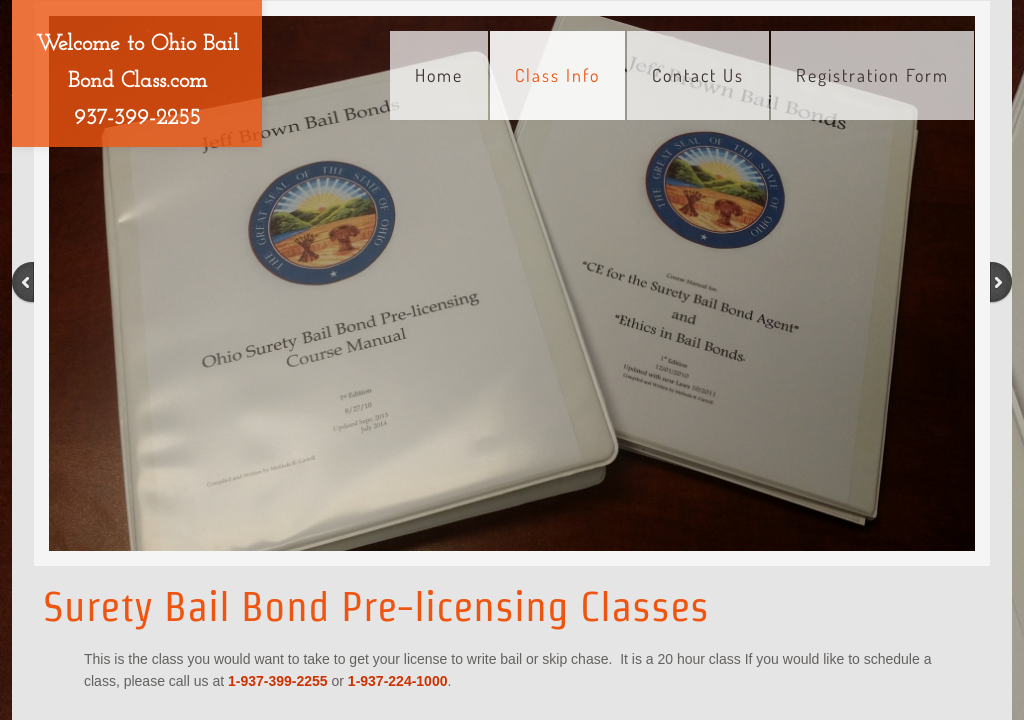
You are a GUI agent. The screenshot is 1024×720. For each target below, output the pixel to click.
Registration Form (872, 75)
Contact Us (698, 75)
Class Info (557, 75)
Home (439, 75)
